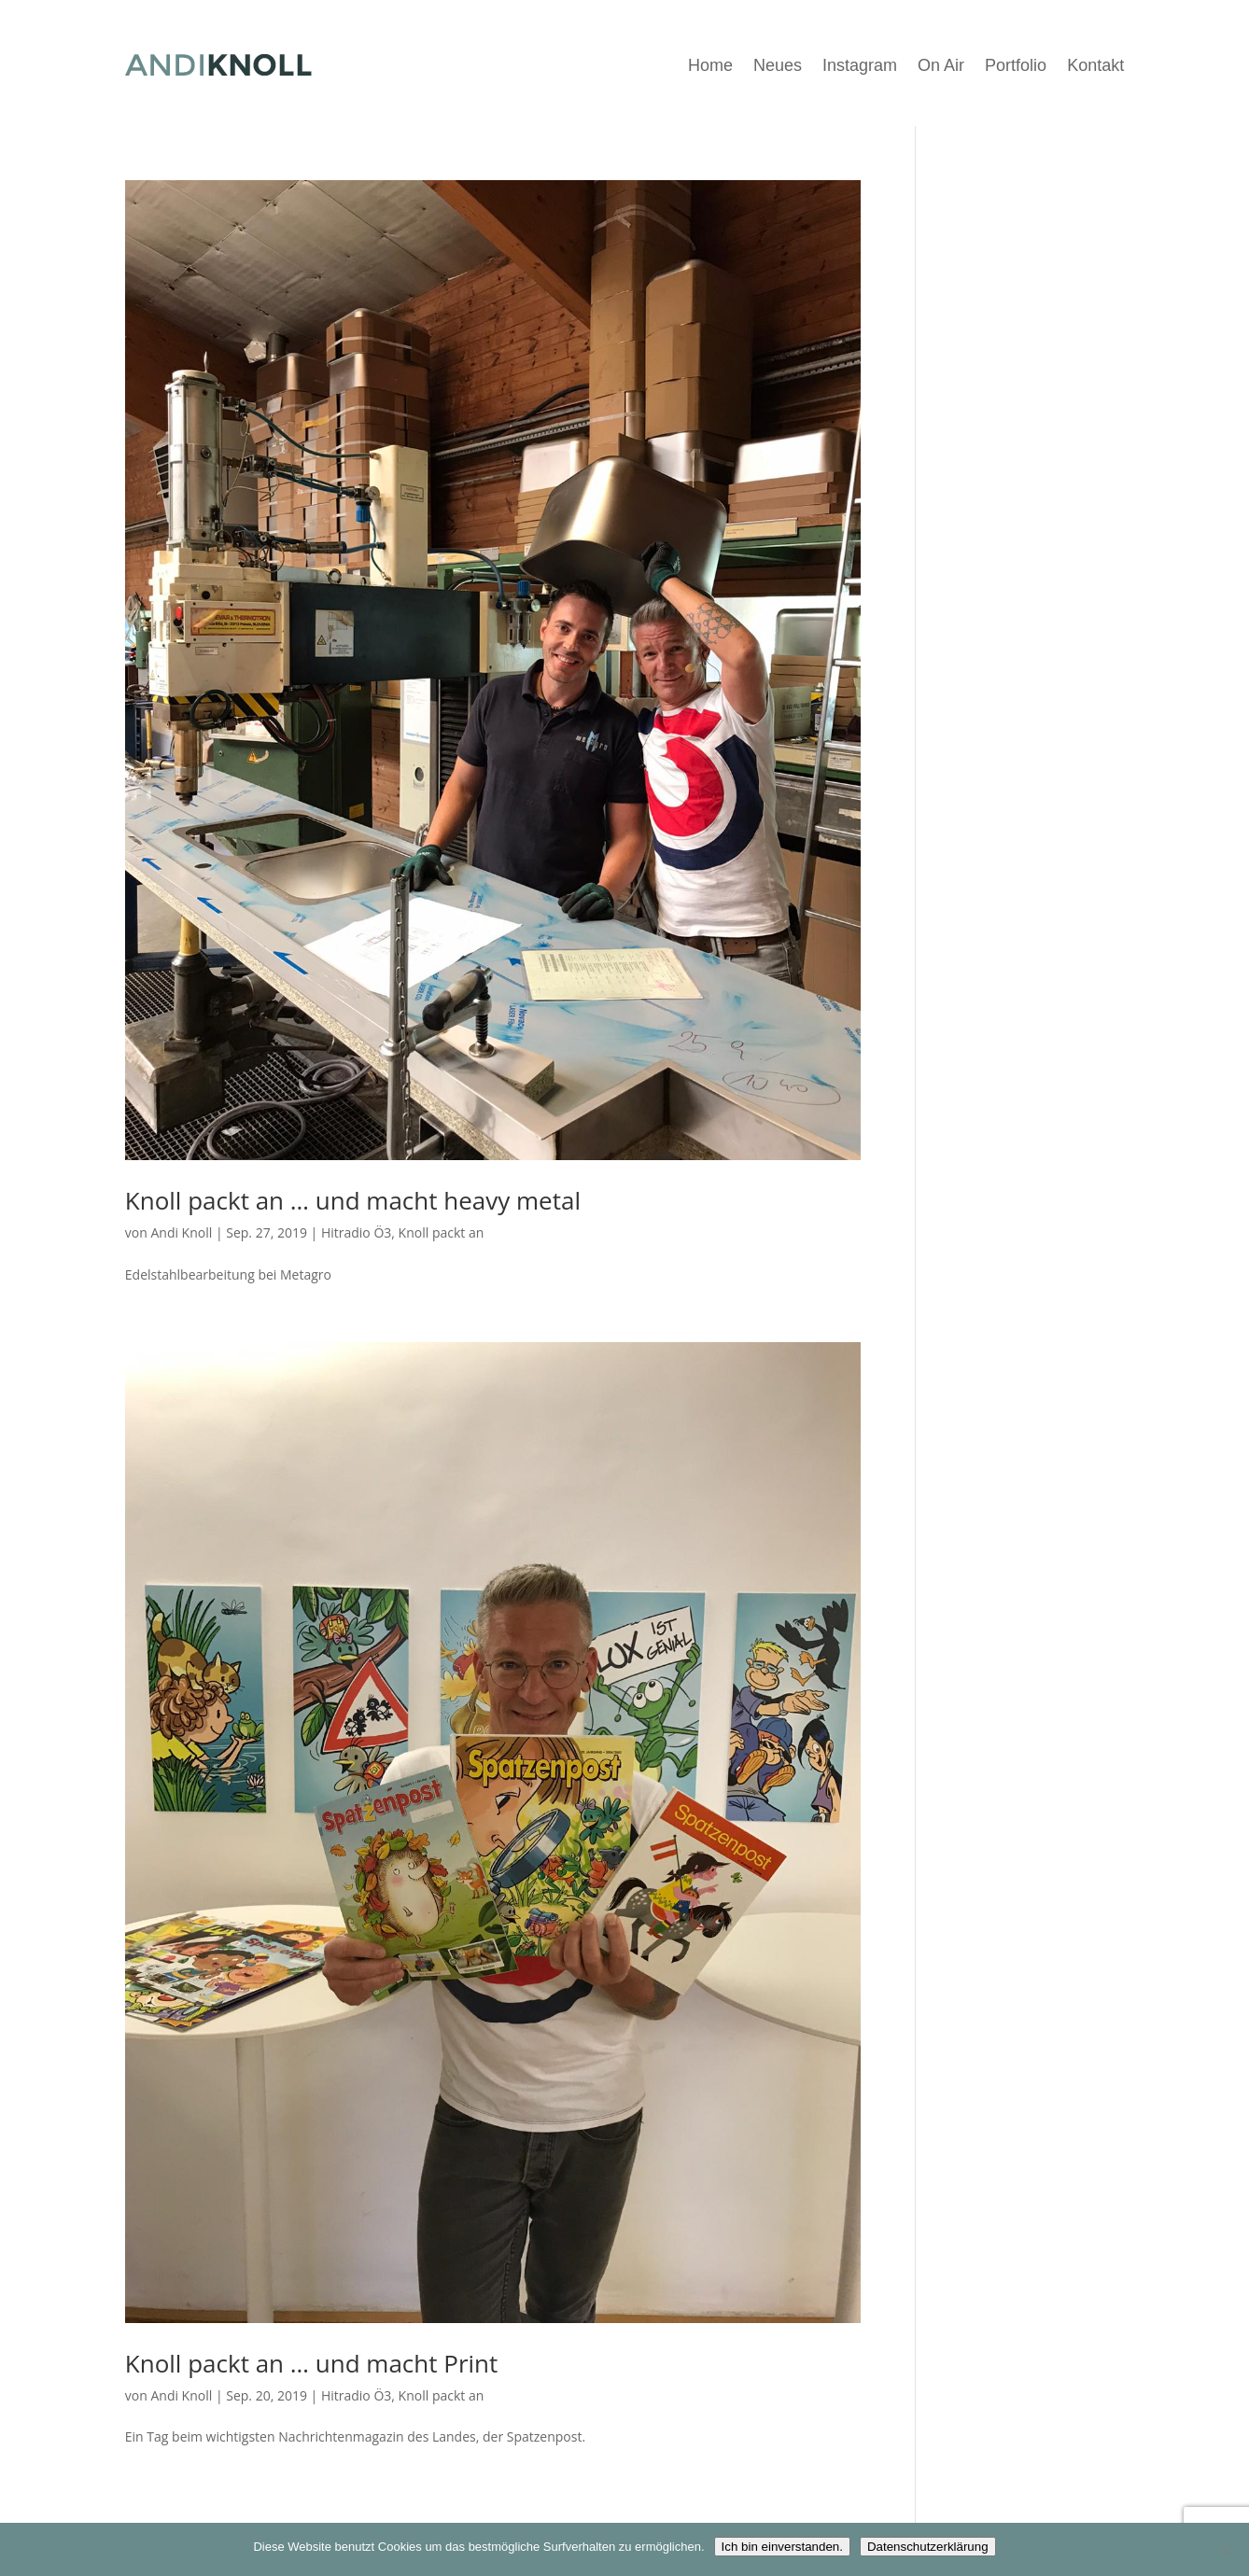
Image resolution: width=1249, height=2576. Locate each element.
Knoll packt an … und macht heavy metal (353, 1200)
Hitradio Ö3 (356, 1232)
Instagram (859, 65)
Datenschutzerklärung (928, 2547)
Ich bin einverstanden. (782, 2547)
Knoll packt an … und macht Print (311, 2363)
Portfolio (1015, 65)
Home (710, 65)
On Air (941, 65)
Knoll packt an (441, 1232)
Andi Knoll (181, 1232)
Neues (777, 65)
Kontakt (1095, 65)
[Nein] (1225, 2550)
